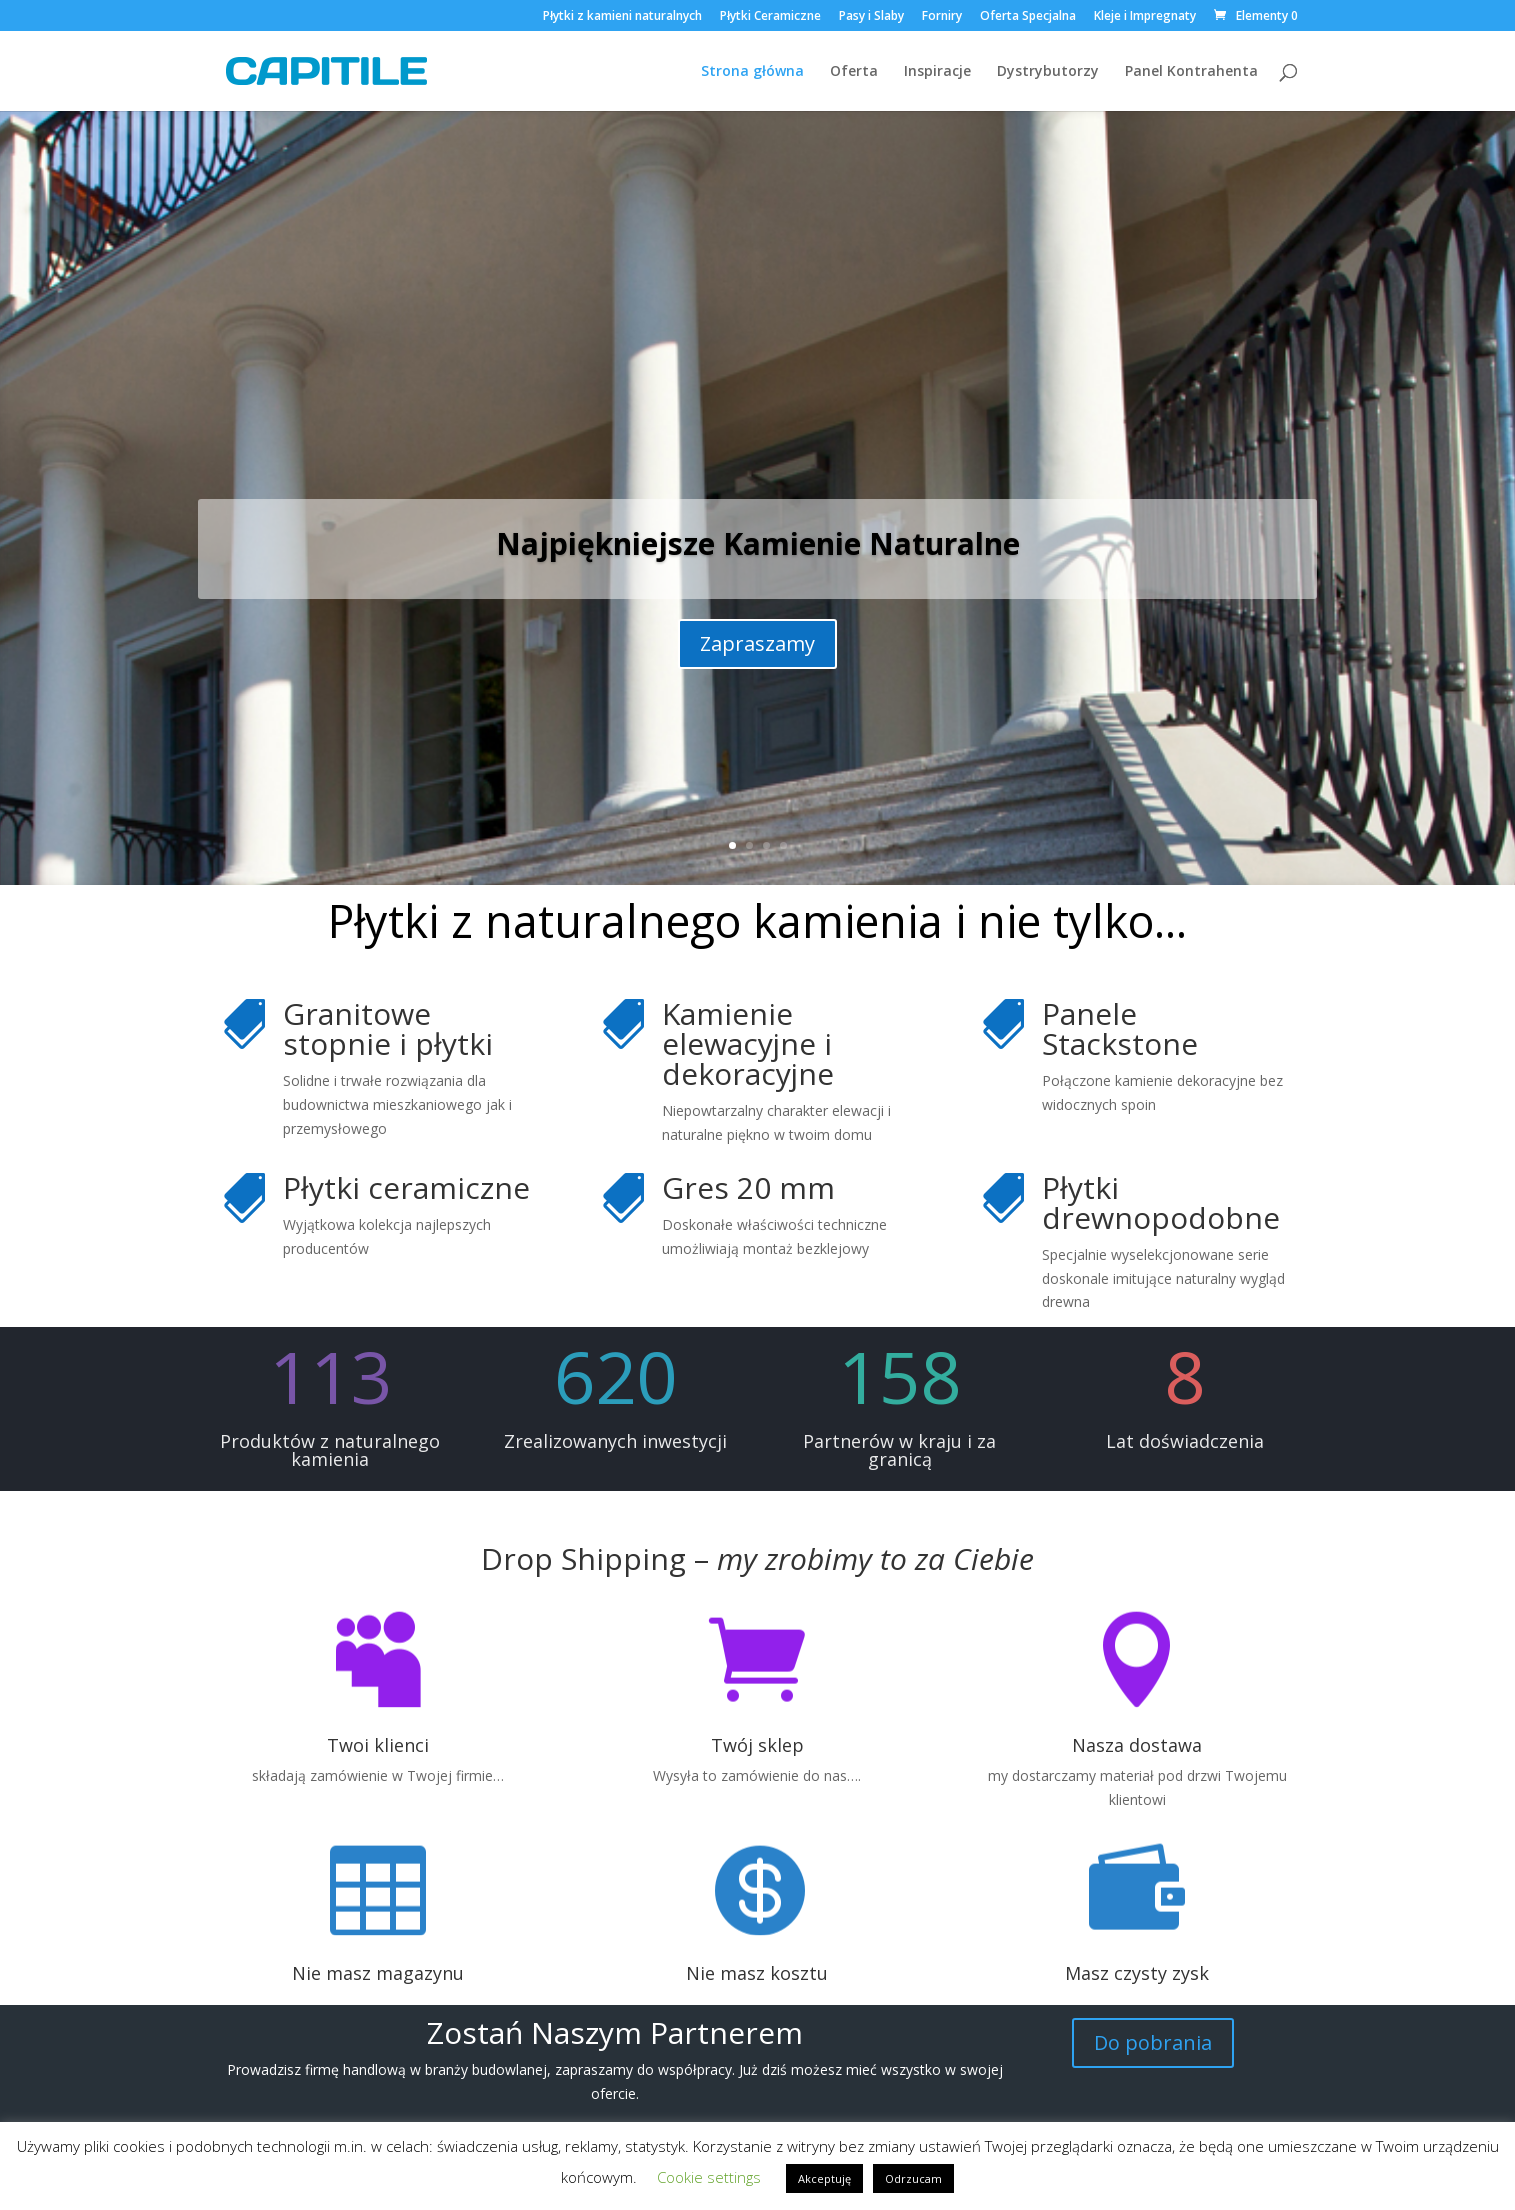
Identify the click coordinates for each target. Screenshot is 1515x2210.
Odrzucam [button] (913, 2178)
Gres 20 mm (748, 1187)
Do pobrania (1153, 2042)
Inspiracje (937, 72)
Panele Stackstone (1120, 1028)
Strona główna (752, 72)
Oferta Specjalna (1028, 17)
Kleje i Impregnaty (1145, 17)
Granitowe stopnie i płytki (388, 1028)
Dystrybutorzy (1048, 72)
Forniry (942, 17)
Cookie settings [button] (709, 2177)
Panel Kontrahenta (1191, 72)
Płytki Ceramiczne (770, 17)
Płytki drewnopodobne (1161, 1202)
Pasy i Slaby (871, 17)
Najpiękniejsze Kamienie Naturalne (758, 543)
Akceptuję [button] (824, 2178)
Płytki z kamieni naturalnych (622, 17)
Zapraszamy (757, 643)
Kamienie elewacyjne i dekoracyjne (748, 1043)
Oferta (854, 72)
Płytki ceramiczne (406, 1187)
